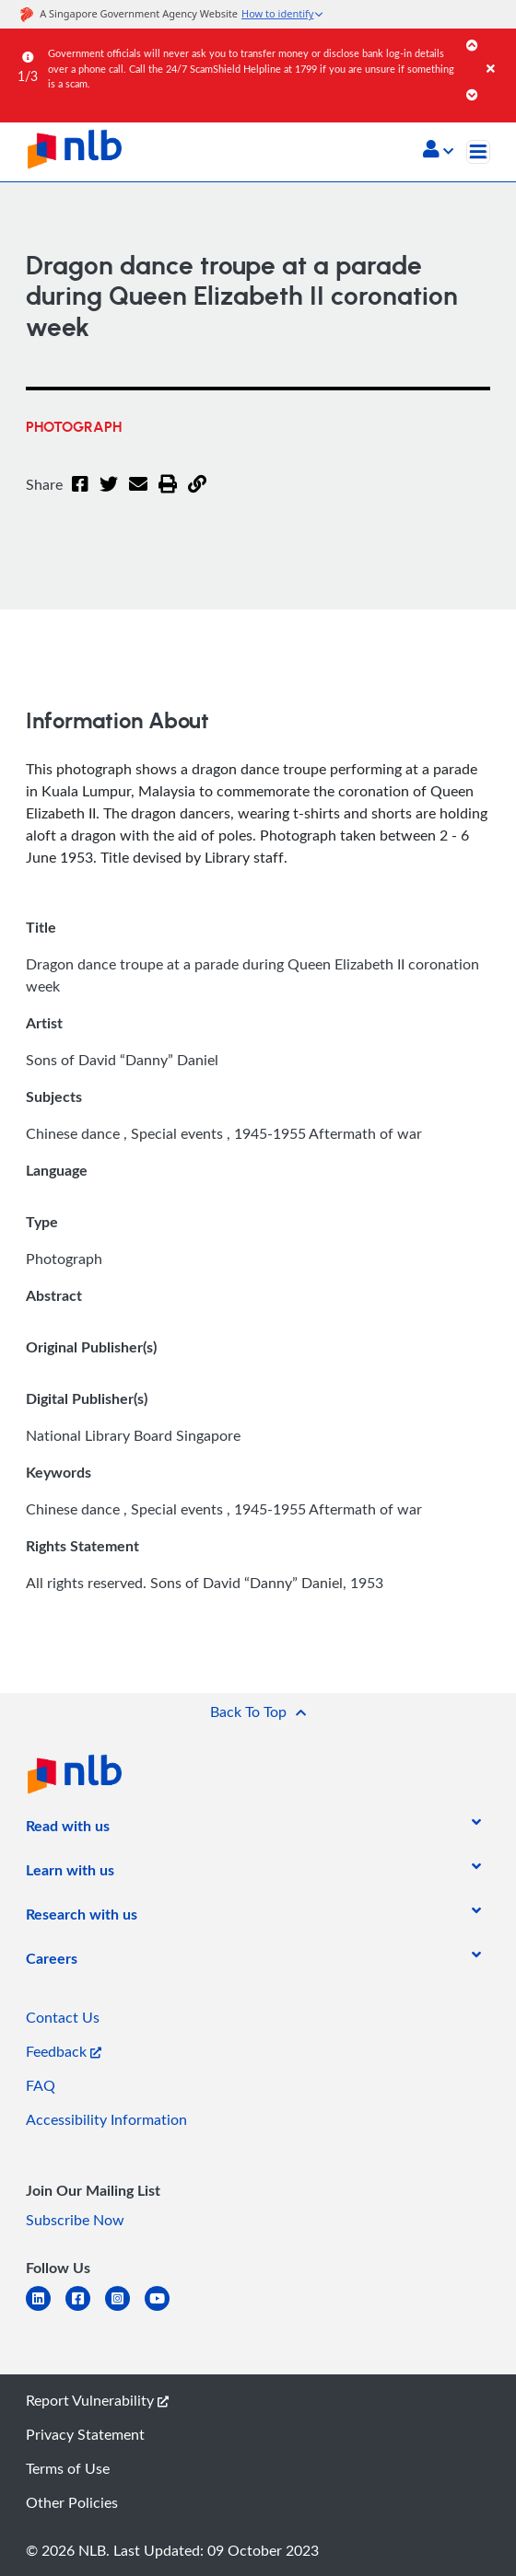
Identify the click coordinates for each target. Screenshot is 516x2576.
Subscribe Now (75, 2220)
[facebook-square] (85, 2309)
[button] (438, 151)
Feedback (63, 2051)
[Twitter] (109, 495)
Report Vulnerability (97, 2400)
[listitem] (68, 1829)
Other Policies (72, 2502)
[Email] (138, 495)
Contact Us (63, 2017)
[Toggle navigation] (478, 152)
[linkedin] (45, 2309)
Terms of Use (68, 2468)
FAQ (40, 2085)
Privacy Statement (85, 2434)
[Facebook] (80, 495)
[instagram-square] (125, 2309)
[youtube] (164, 2309)
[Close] (498, 50)
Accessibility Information (106, 2119)
